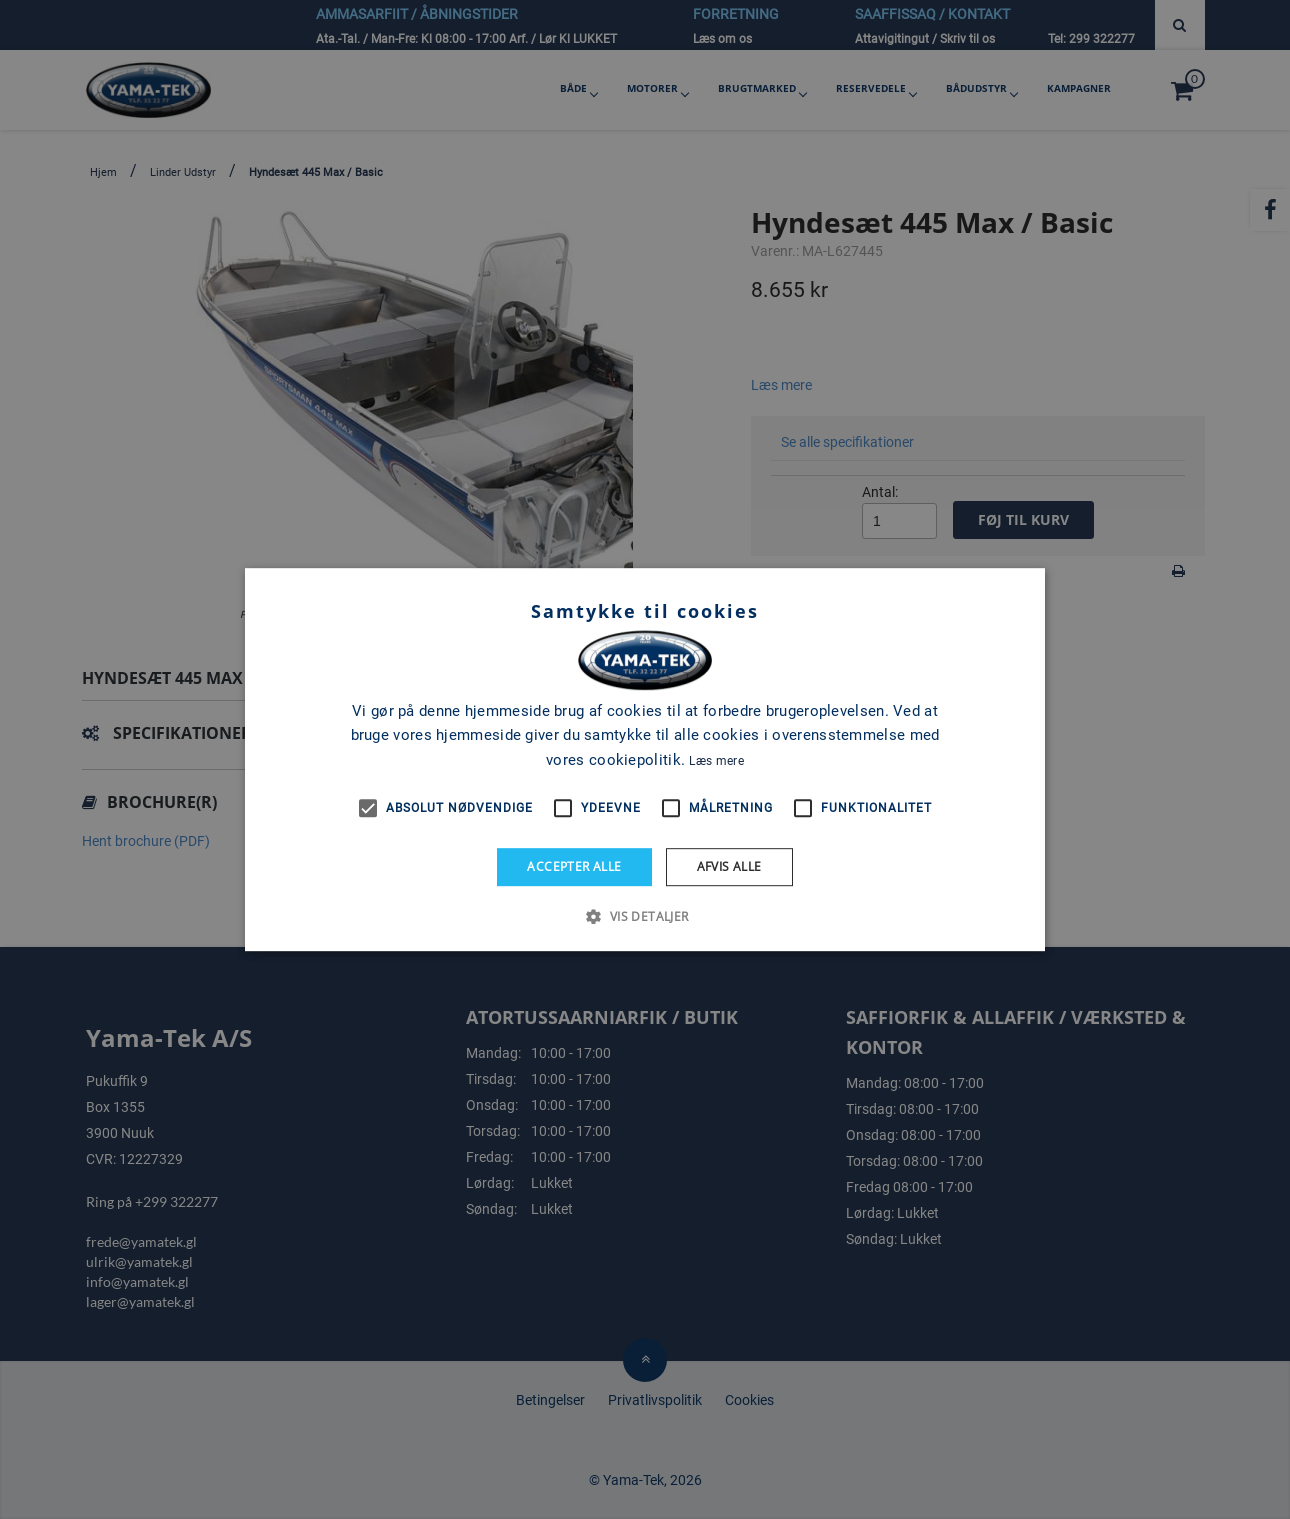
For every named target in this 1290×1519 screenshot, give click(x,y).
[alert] (645, 759)
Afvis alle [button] (729, 866)
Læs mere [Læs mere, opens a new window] (716, 761)
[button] (644, 916)
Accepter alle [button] (574, 866)
